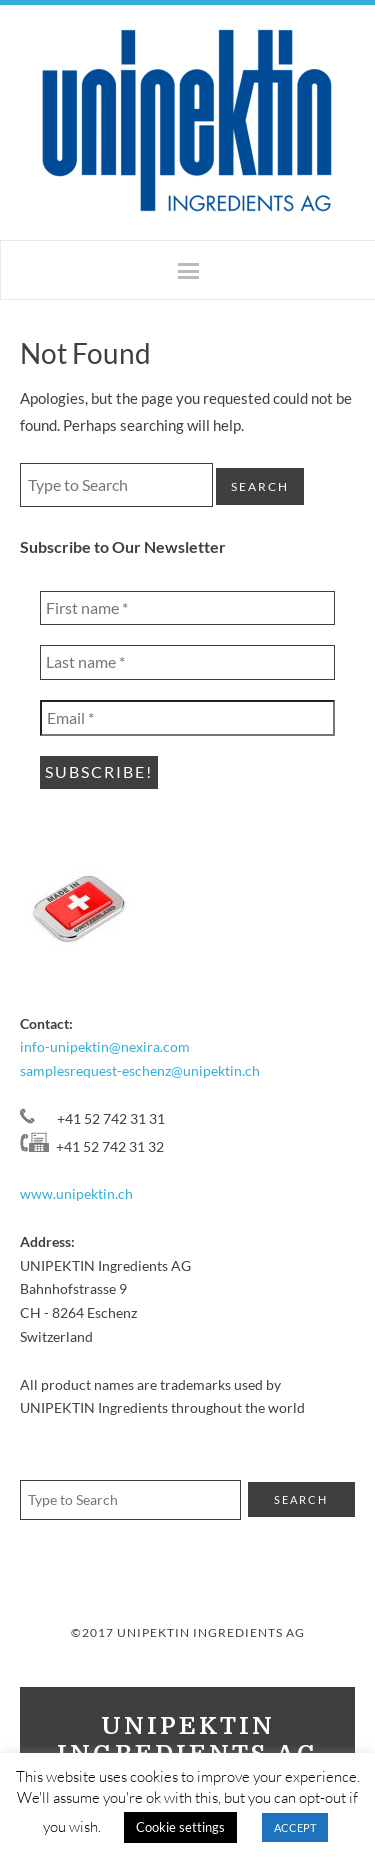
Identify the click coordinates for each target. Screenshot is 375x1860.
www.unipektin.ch (76, 1193)
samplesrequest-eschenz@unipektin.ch (140, 1070)
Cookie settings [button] (180, 1827)
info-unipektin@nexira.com (105, 1046)
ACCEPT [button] (295, 1827)
